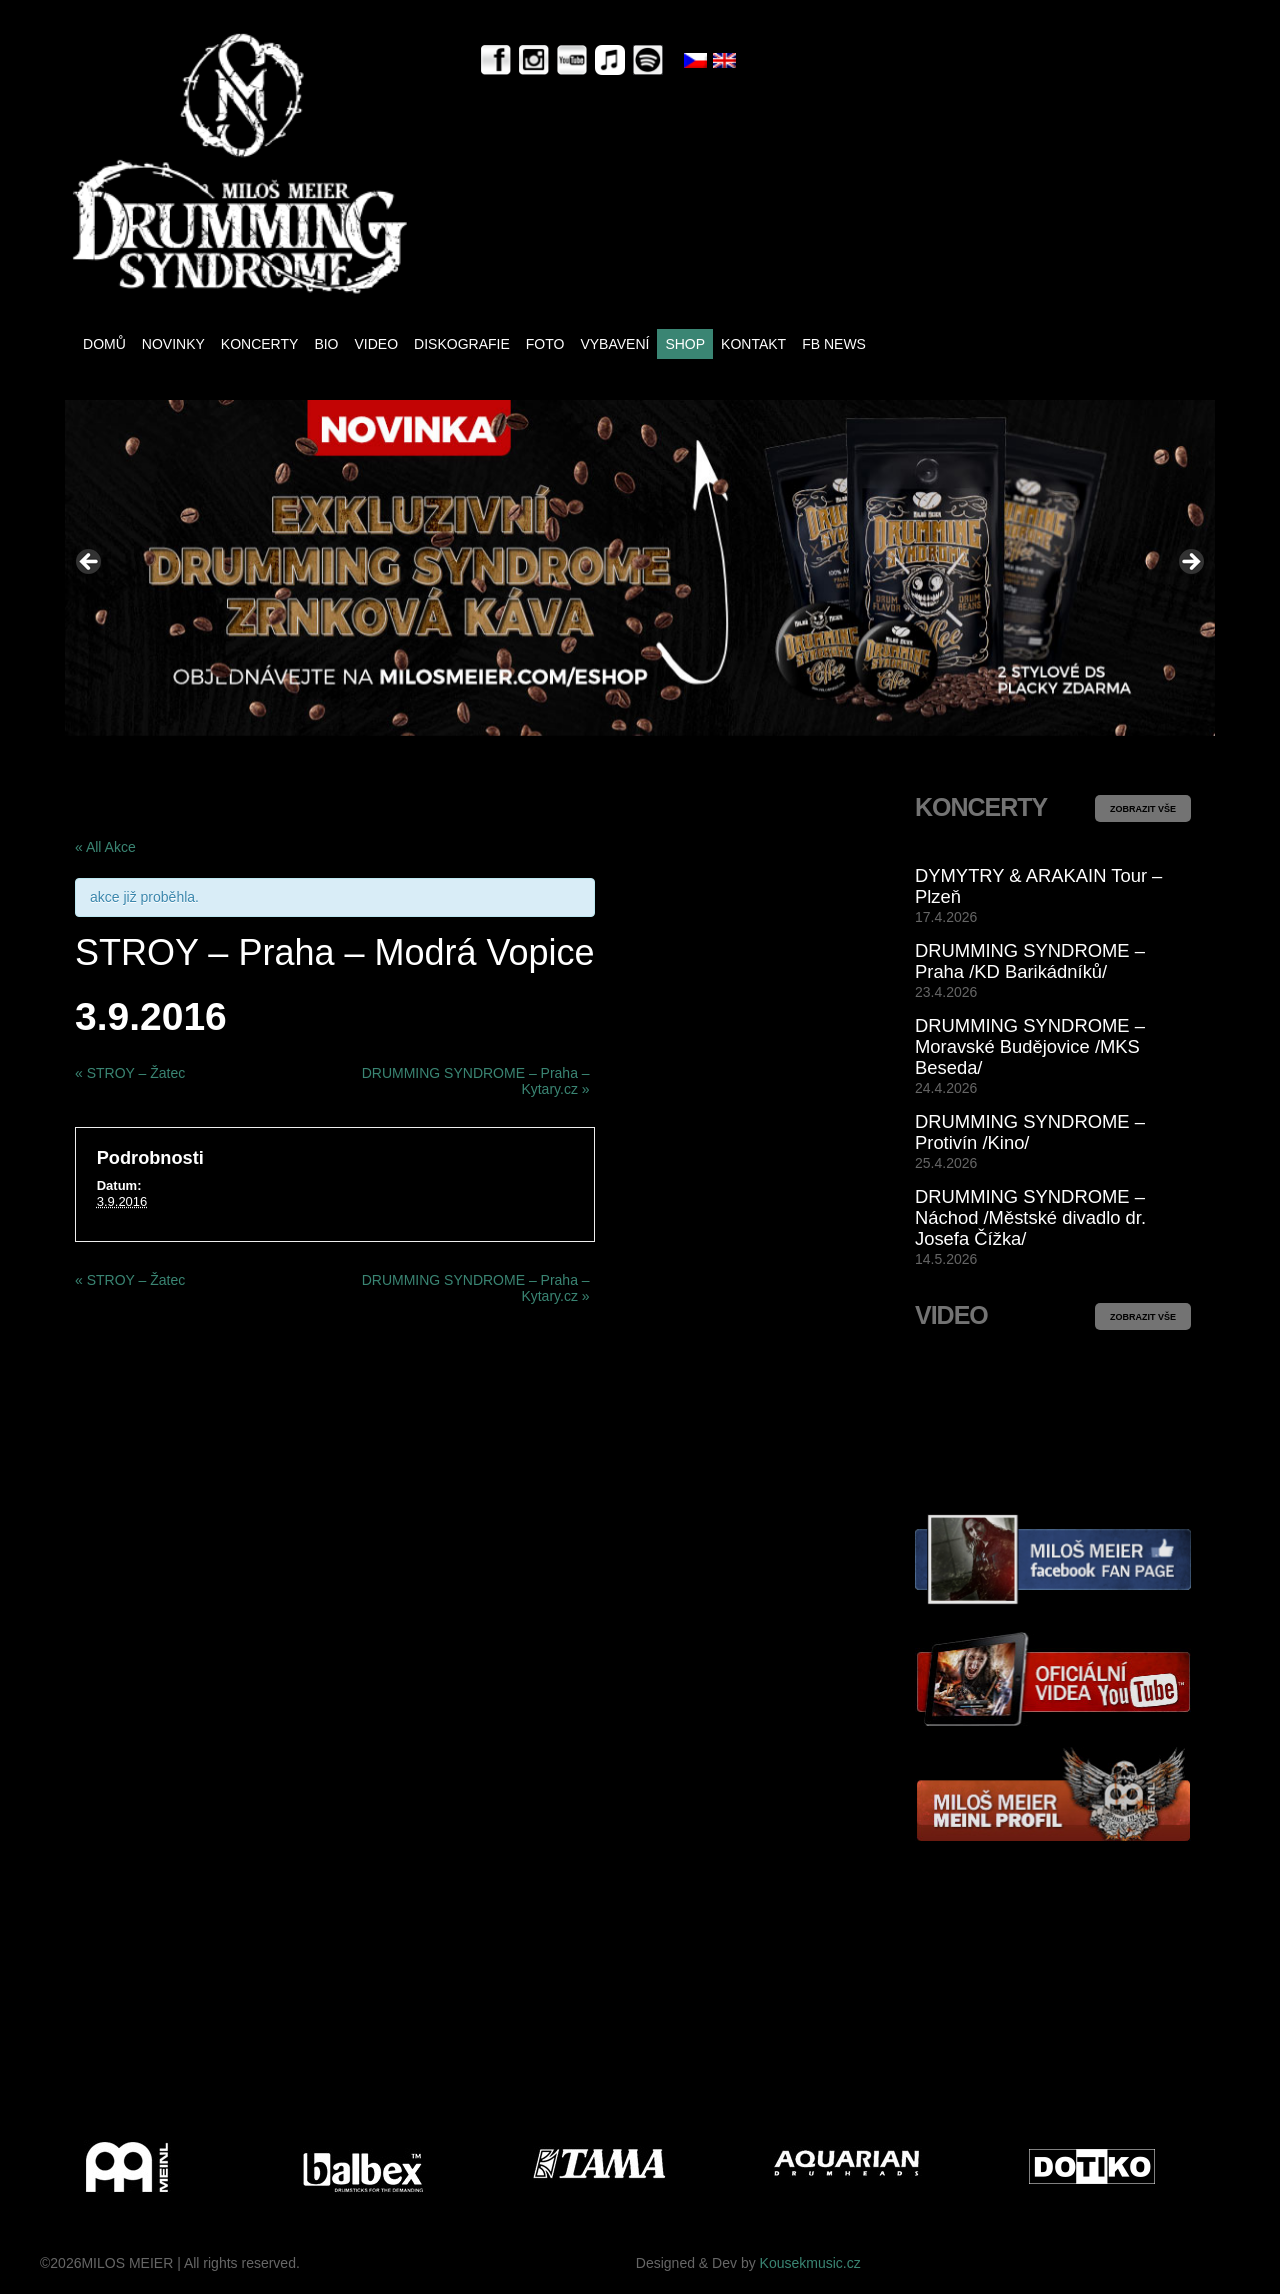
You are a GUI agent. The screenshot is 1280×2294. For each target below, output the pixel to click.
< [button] (90, 563)
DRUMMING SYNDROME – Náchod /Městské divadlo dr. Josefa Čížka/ (1030, 1217)
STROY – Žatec (130, 1073)
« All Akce (105, 847)
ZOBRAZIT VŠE (1143, 809)
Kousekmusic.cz (810, 2263)
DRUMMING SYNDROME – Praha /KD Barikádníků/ (1030, 961)
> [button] (1190, 563)
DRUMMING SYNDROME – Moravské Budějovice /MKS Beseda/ (1030, 1046)
